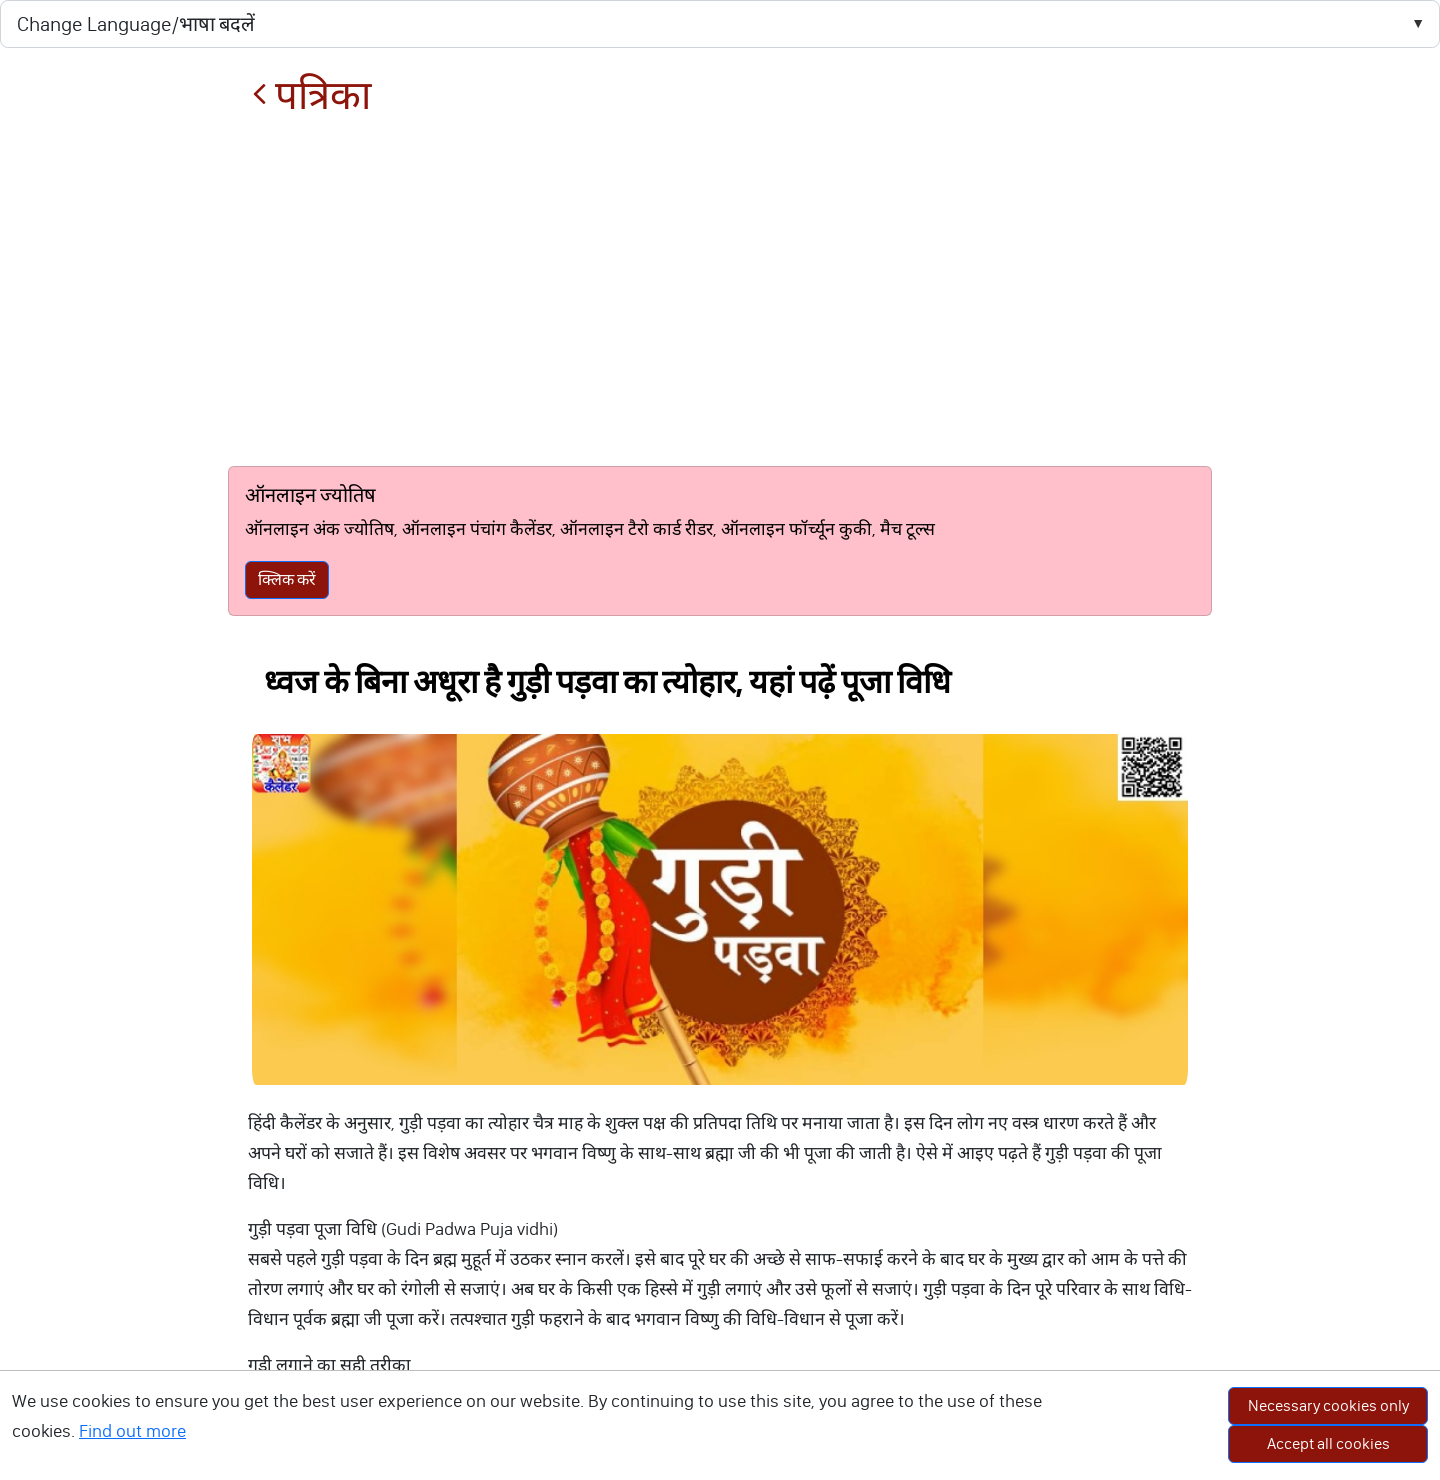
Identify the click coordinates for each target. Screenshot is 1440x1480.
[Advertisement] (720, 292)
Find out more (132, 1431)
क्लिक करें (287, 579)
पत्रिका (311, 95)
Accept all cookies (1328, 1443)
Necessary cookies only (1328, 1405)
